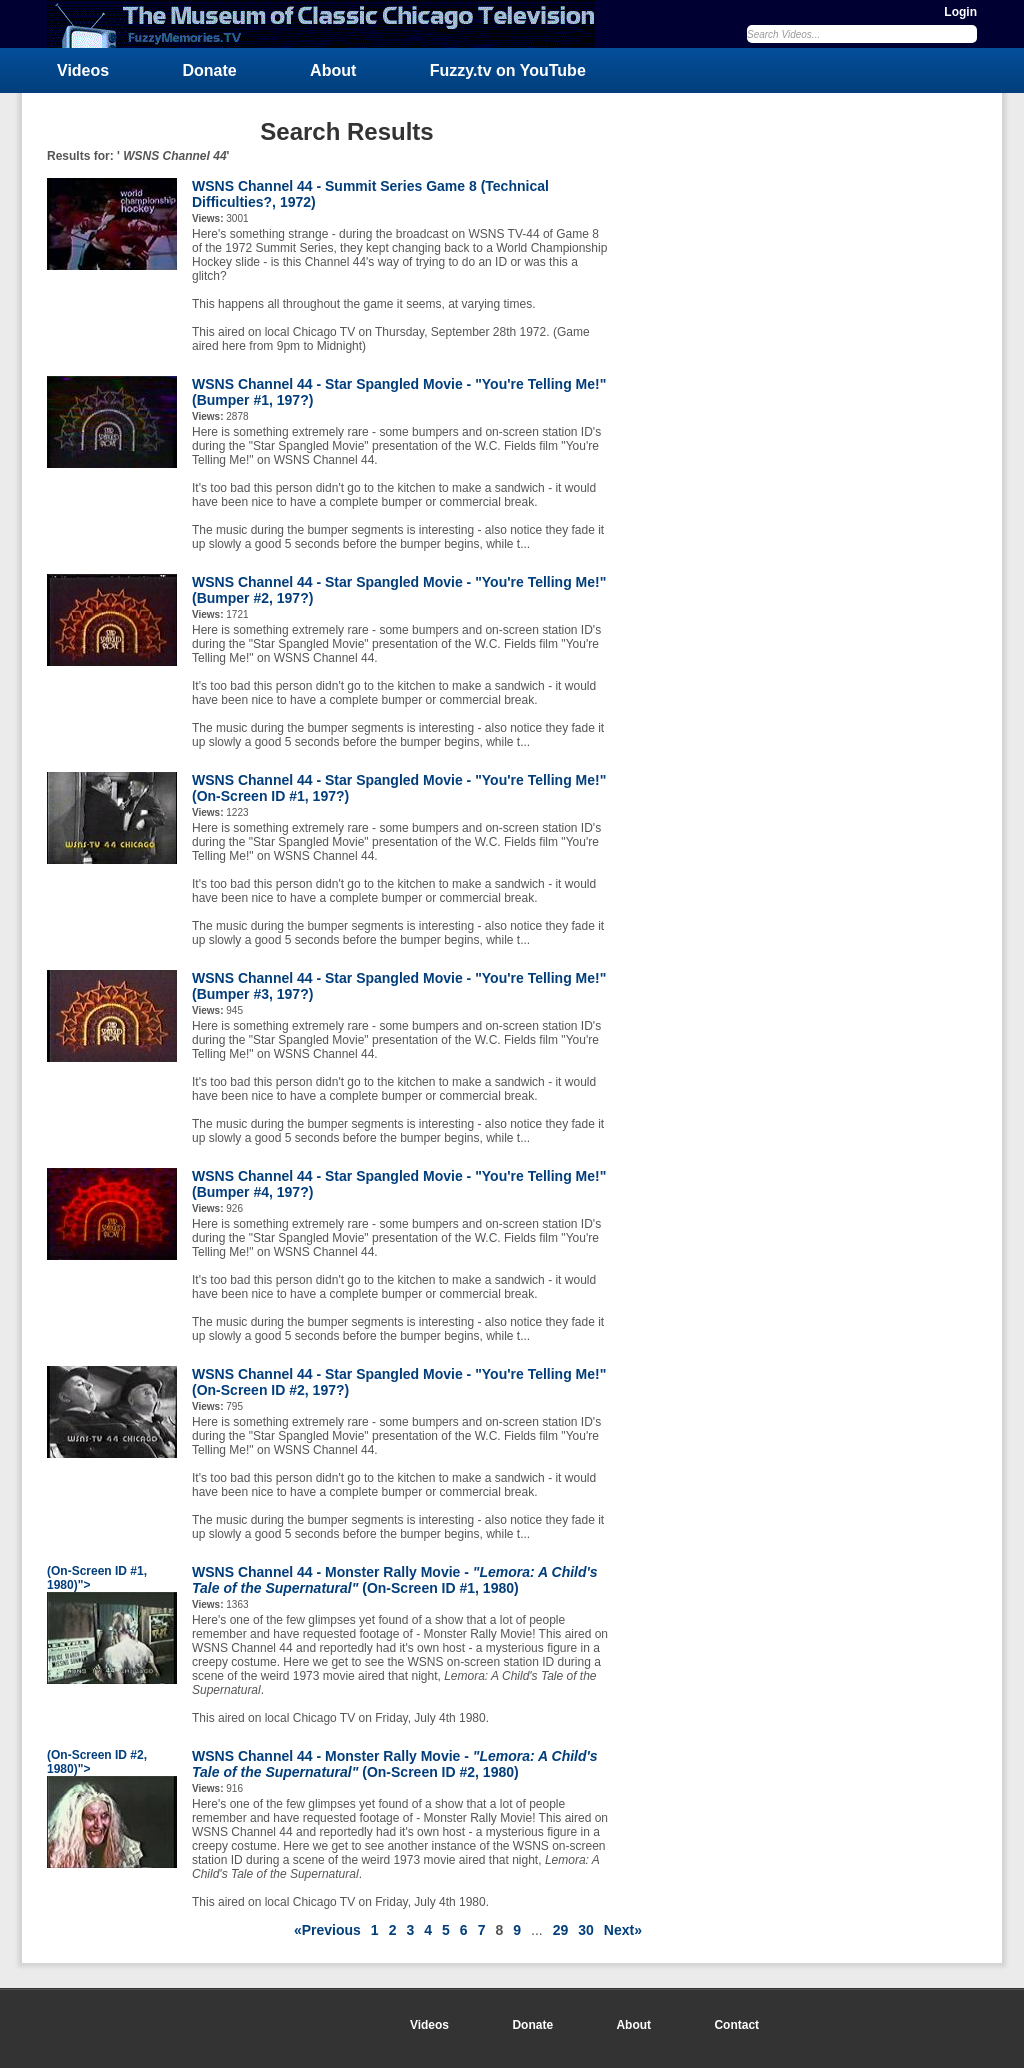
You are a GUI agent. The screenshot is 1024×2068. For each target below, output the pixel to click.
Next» (623, 1930)
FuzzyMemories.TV (329, 24)
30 (586, 1930)
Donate (210, 70)
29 (561, 1930)
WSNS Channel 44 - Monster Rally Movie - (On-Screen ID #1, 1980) (395, 1580)
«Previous (327, 1930)
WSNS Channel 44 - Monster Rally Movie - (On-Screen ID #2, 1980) (395, 1764)
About (333, 70)
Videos (83, 70)
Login (960, 12)
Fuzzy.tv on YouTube (508, 70)
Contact (736, 2025)
